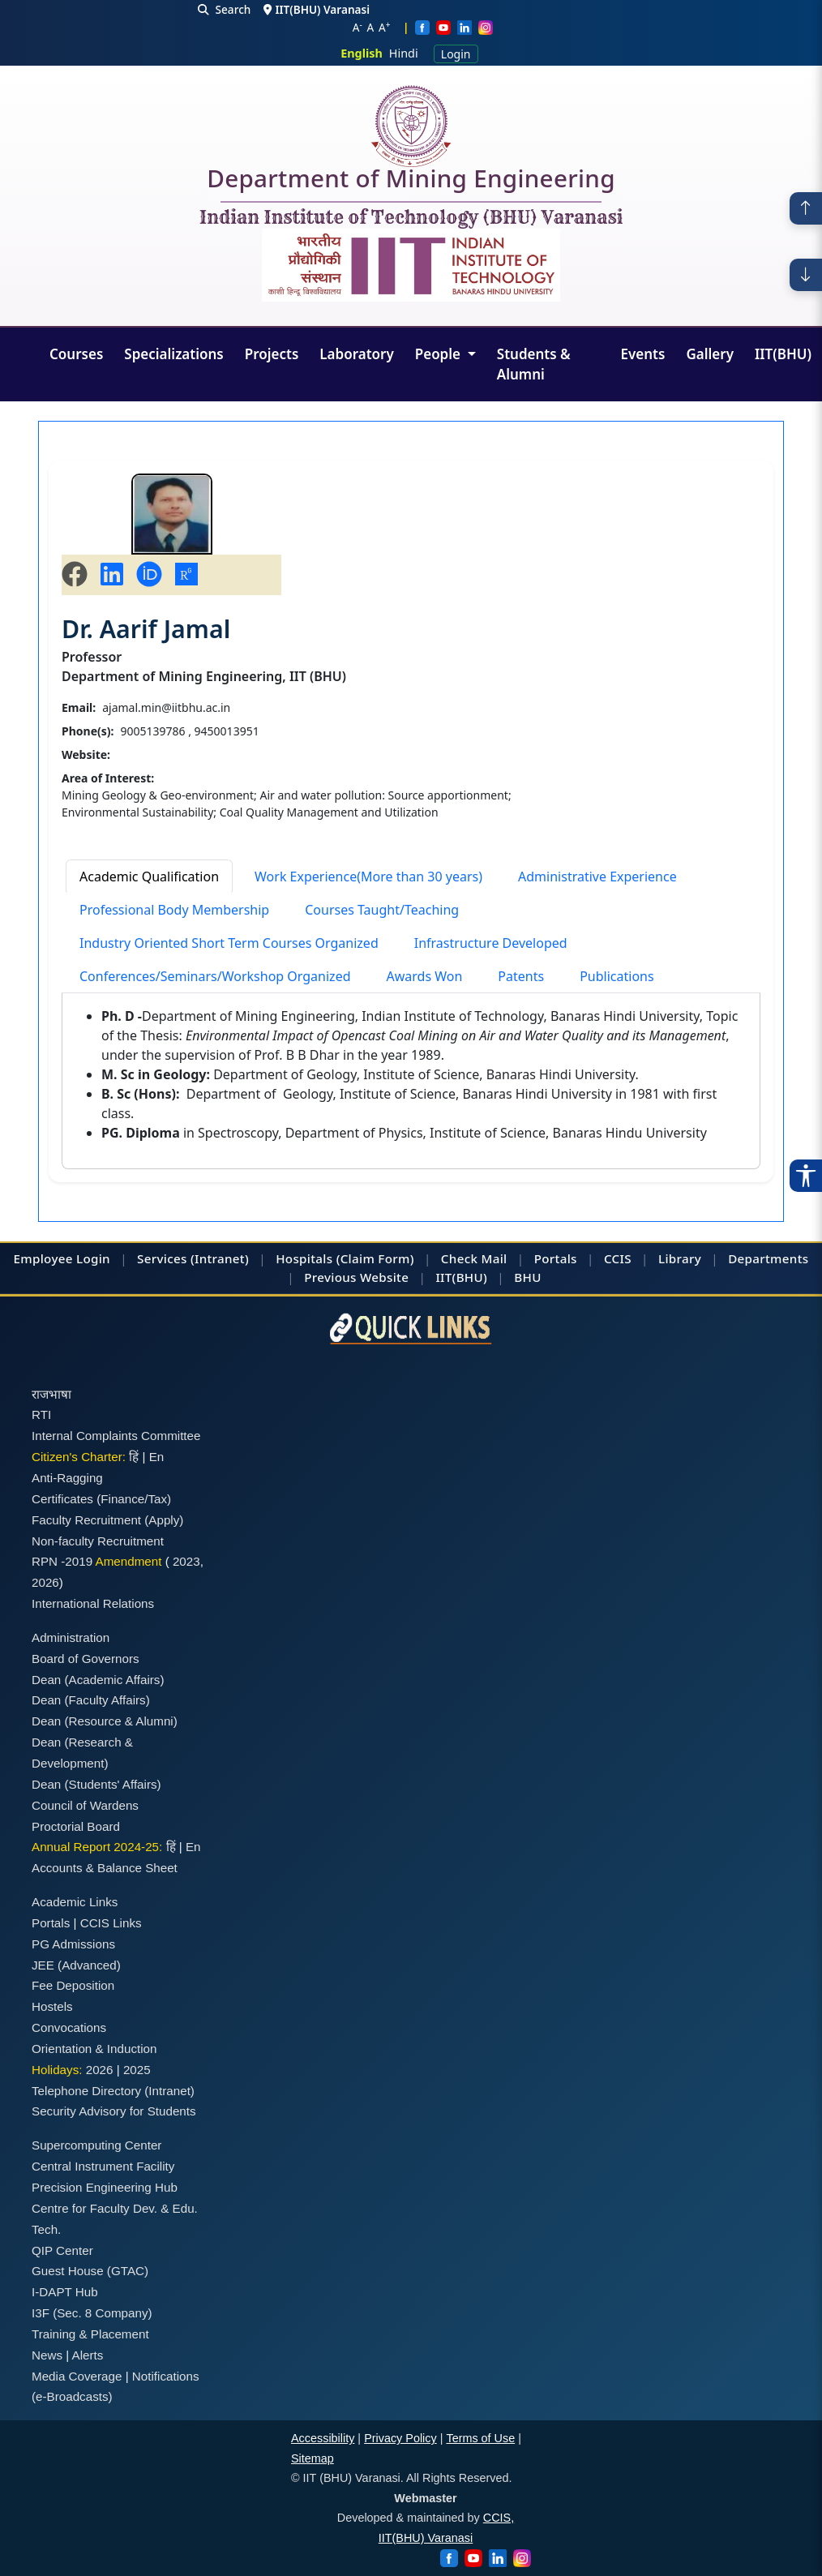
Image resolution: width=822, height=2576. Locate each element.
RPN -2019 (62, 1561)
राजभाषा (51, 1394)
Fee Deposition (73, 1985)
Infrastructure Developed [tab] (490, 943)
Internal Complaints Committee (116, 1435)
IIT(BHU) (783, 354)
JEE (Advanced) (76, 1965)
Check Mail (474, 1258)
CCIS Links (111, 1923)
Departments (768, 1258)
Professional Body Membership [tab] (174, 910)
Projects (272, 354)
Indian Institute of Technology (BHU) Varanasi (411, 218)
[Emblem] (411, 265)
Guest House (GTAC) (90, 2271)
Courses (76, 354)
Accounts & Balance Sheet (105, 1868)
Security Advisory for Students (114, 2111)
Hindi (403, 53)
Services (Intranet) (193, 1258)
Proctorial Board (76, 1826)
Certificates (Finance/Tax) (101, 1499)
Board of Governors (85, 1658)
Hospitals (304, 1258)
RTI (41, 1414)
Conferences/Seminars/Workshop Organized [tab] (215, 976)
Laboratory (356, 354)
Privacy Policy (400, 2438)
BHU (527, 1277)
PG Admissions (73, 1944)
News (47, 2355)
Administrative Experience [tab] (597, 876)
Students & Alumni (534, 364)
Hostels (52, 2006)
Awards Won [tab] (425, 976)
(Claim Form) (375, 1258)
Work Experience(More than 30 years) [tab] (368, 876)
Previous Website (356, 1277)
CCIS (617, 1258)
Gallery (710, 354)
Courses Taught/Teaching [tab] (382, 910)
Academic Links (75, 1902)
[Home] (411, 126)
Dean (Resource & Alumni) (105, 1721)
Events (643, 354)
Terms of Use (480, 2438)
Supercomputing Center (96, 2145)
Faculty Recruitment (86, 1520)
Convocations (69, 2027)
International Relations (93, 1603)
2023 (186, 1561)
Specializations (173, 354)
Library (679, 1258)
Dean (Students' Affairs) (96, 1784)
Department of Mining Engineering (411, 181)
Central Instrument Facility (103, 2166)
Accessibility (322, 2438)
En (157, 1457)
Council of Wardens (85, 1805)
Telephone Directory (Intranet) (113, 2091)
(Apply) (163, 1520)
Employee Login (62, 1258)
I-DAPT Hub (65, 2292)
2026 (45, 1582)
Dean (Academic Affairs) (98, 1680)
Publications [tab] (616, 976)
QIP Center (62, 2250)
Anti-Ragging (67, 1478)
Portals (555, 1258)
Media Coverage (77, 2376)
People (440, 354)
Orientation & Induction (94, 2048)
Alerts (88, 2355)
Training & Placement (90, 2334)
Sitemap (312, 2458)
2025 (137, 2070)
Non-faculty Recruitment (98, 1541)
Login (456, 54)
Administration (70, 1637)
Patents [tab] (521, 976)
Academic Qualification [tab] (149, 876)
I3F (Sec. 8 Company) (92, 2313)
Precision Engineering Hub (105, 2187)
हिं (134, 1457)
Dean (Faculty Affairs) (91, 1700)
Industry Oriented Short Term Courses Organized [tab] (229, 943)
